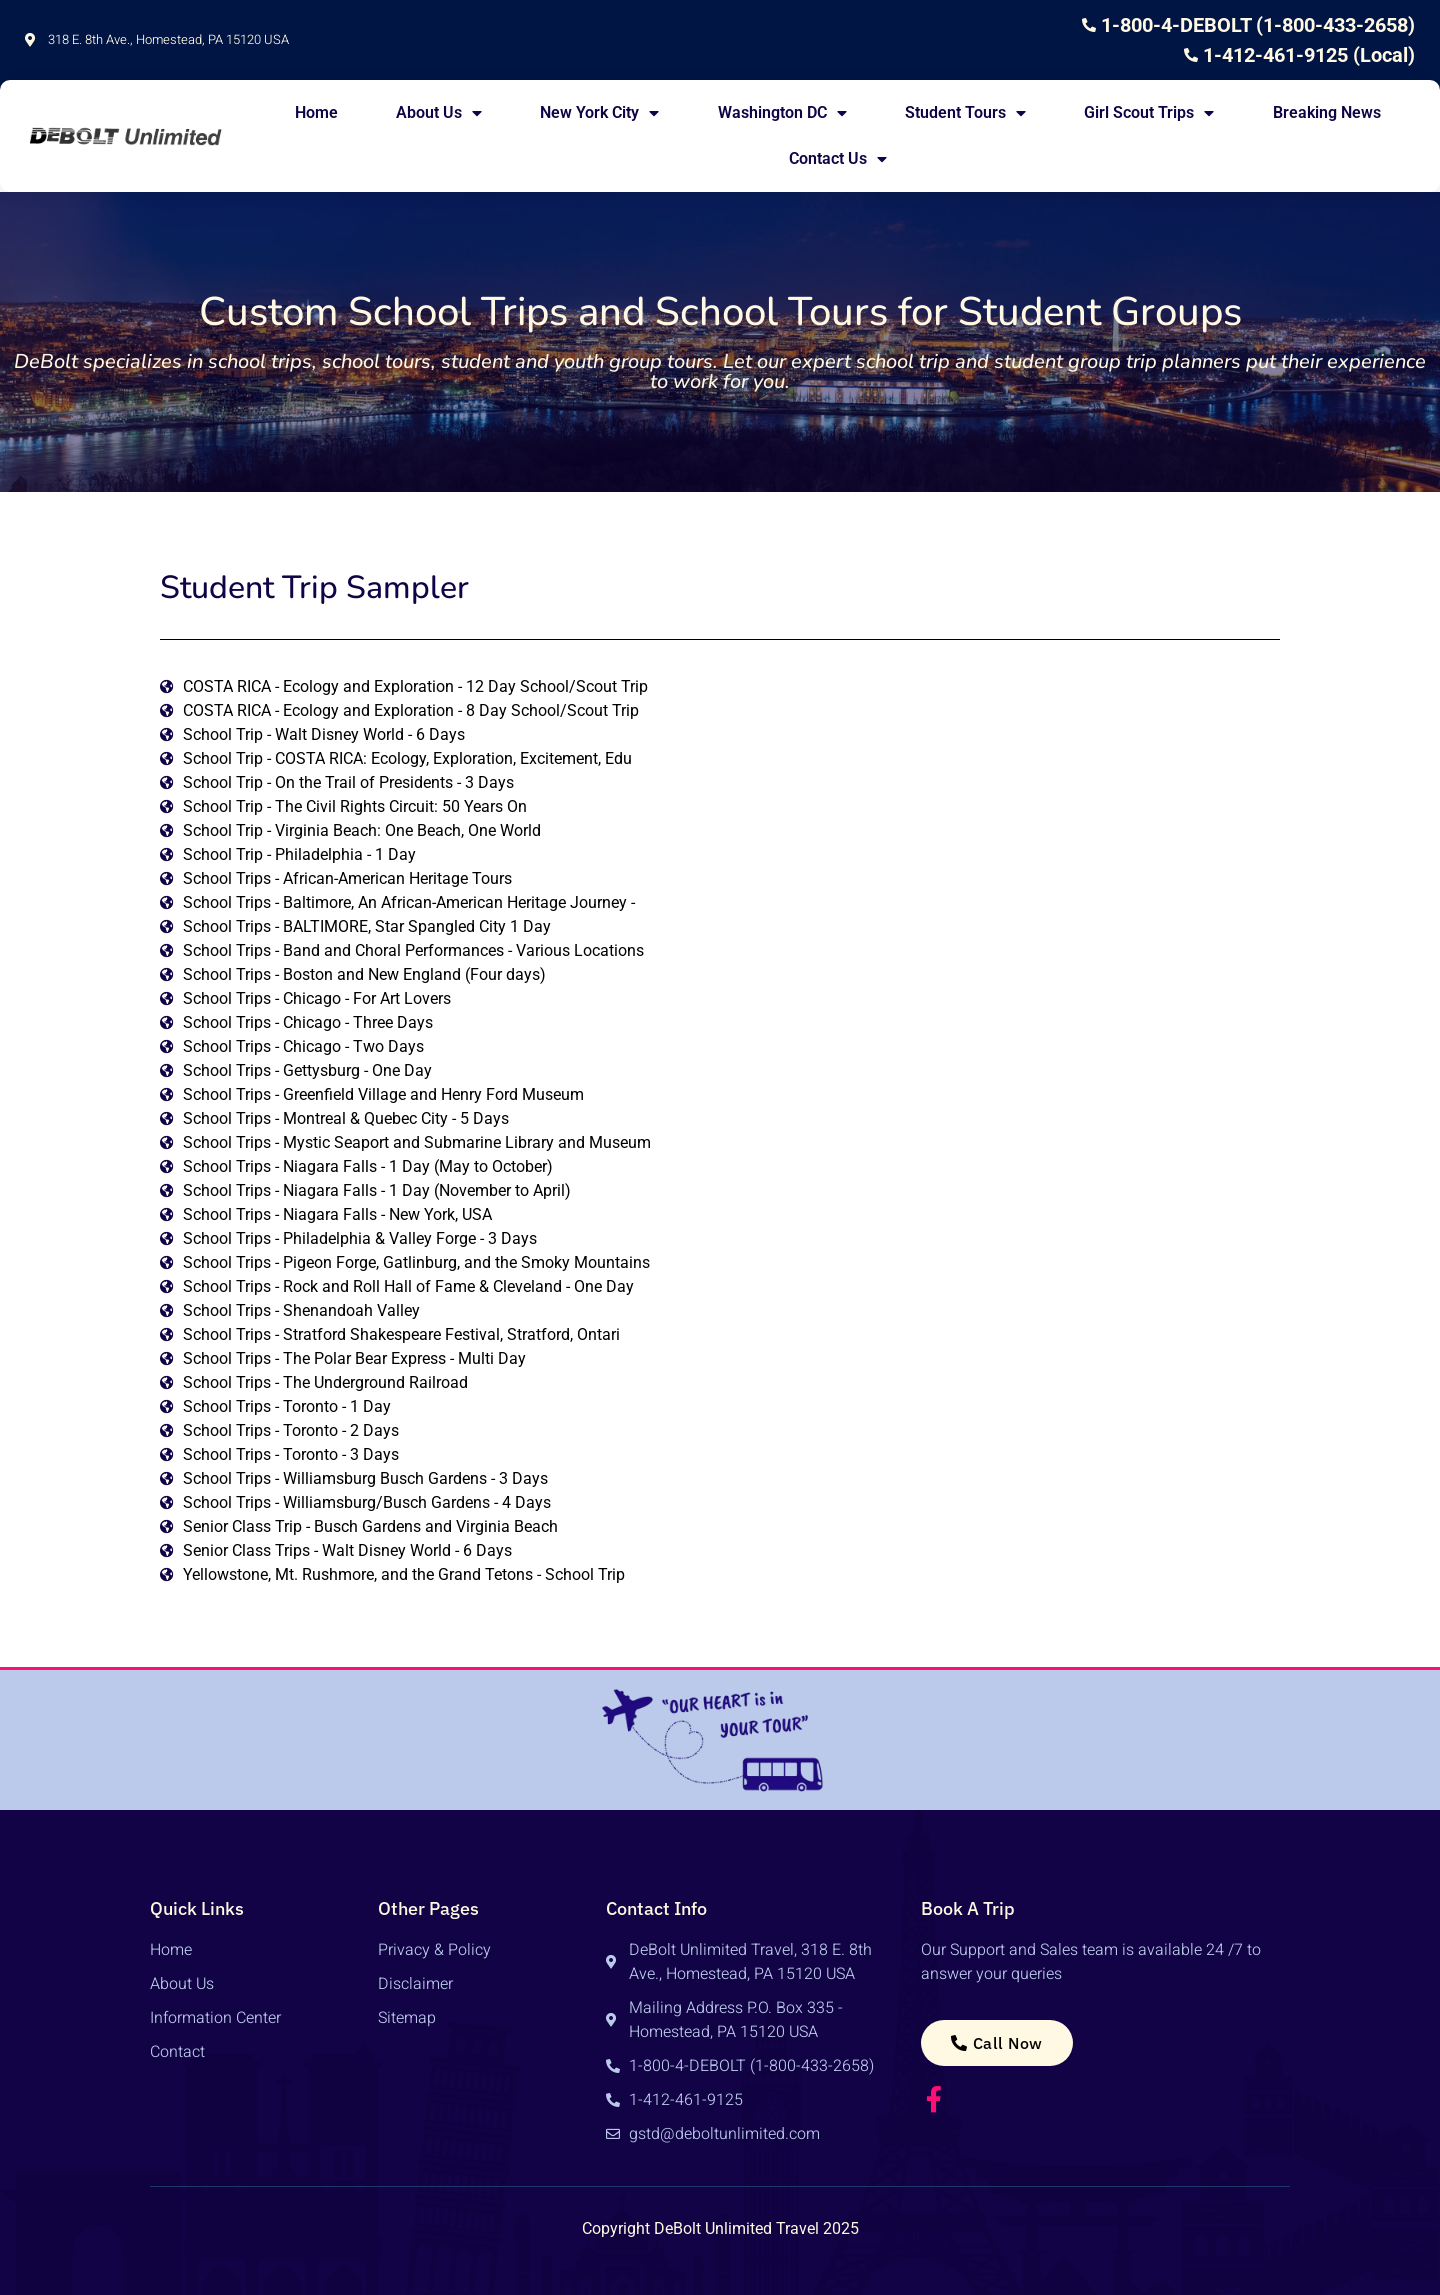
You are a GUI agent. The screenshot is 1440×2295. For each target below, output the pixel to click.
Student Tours (965, 113)
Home (316, 112)
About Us (439, 113)
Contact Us (838, 159)
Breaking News (1327, 112)
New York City (599, 113)
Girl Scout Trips (1149, 113)
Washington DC (782, 113)
